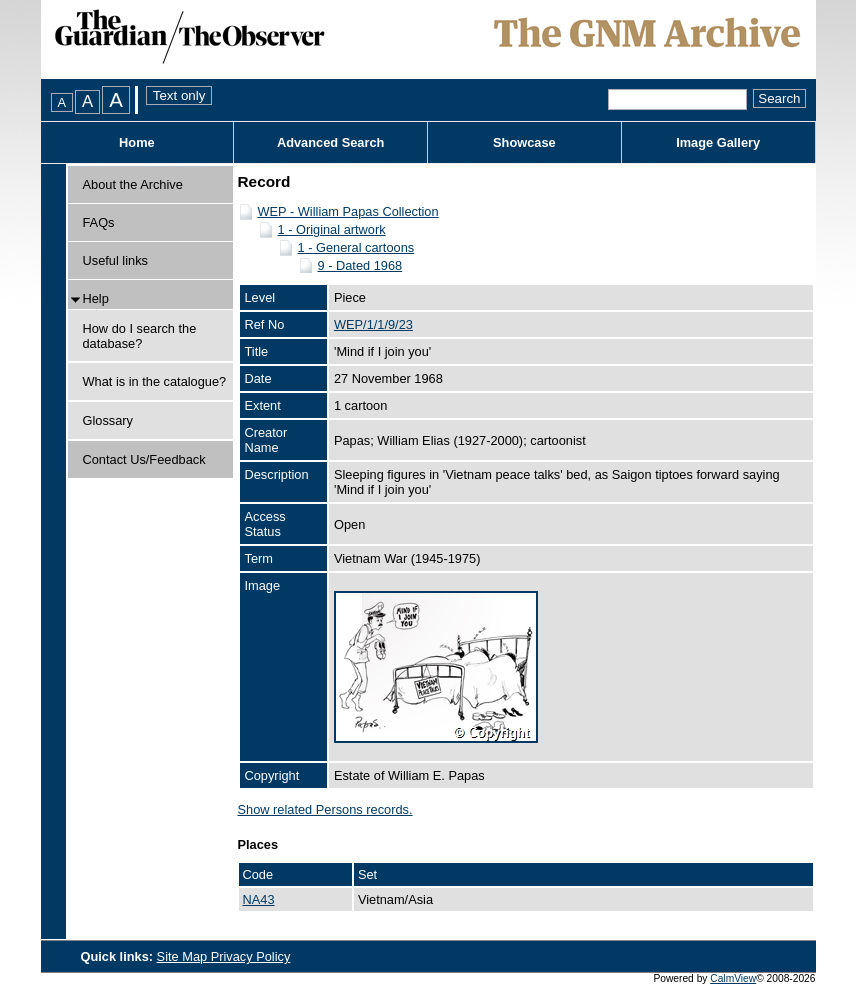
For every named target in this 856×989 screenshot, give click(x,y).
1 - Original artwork (332, 229)
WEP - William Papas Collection (348, 211)
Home (137, 142)
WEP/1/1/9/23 (373, 324)
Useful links (115, 260)
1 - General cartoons (356, 247)
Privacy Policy (251, 956)
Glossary (108, 420)
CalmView (733, 978)
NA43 (259, 899)
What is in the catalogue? (155, 381)
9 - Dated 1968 (360, 265)
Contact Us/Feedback (144, 459)
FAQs (99, 222)
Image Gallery (718, 142)
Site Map (184, 956)
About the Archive (133, 184)
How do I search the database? (140, 336)
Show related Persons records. (325, 809)
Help (96, 298)
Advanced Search (330, 142)
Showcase (524, 142)
